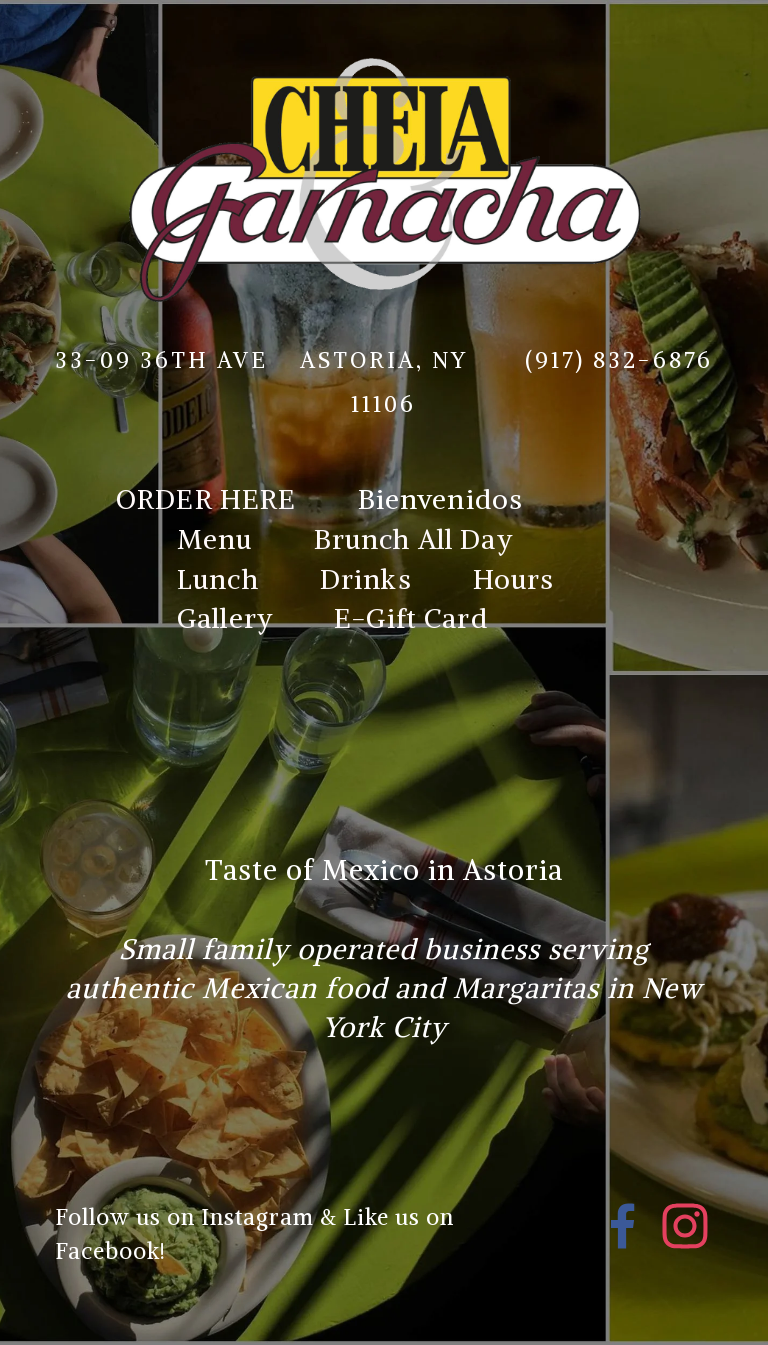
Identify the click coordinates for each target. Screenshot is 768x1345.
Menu (215, 539)
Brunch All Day (413, 539)
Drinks (366, 579)
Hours (514, 579)
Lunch (218, 579)
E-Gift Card (411, 618)
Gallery (225, 618)
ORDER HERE (206, 499)
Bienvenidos (441, 499)
